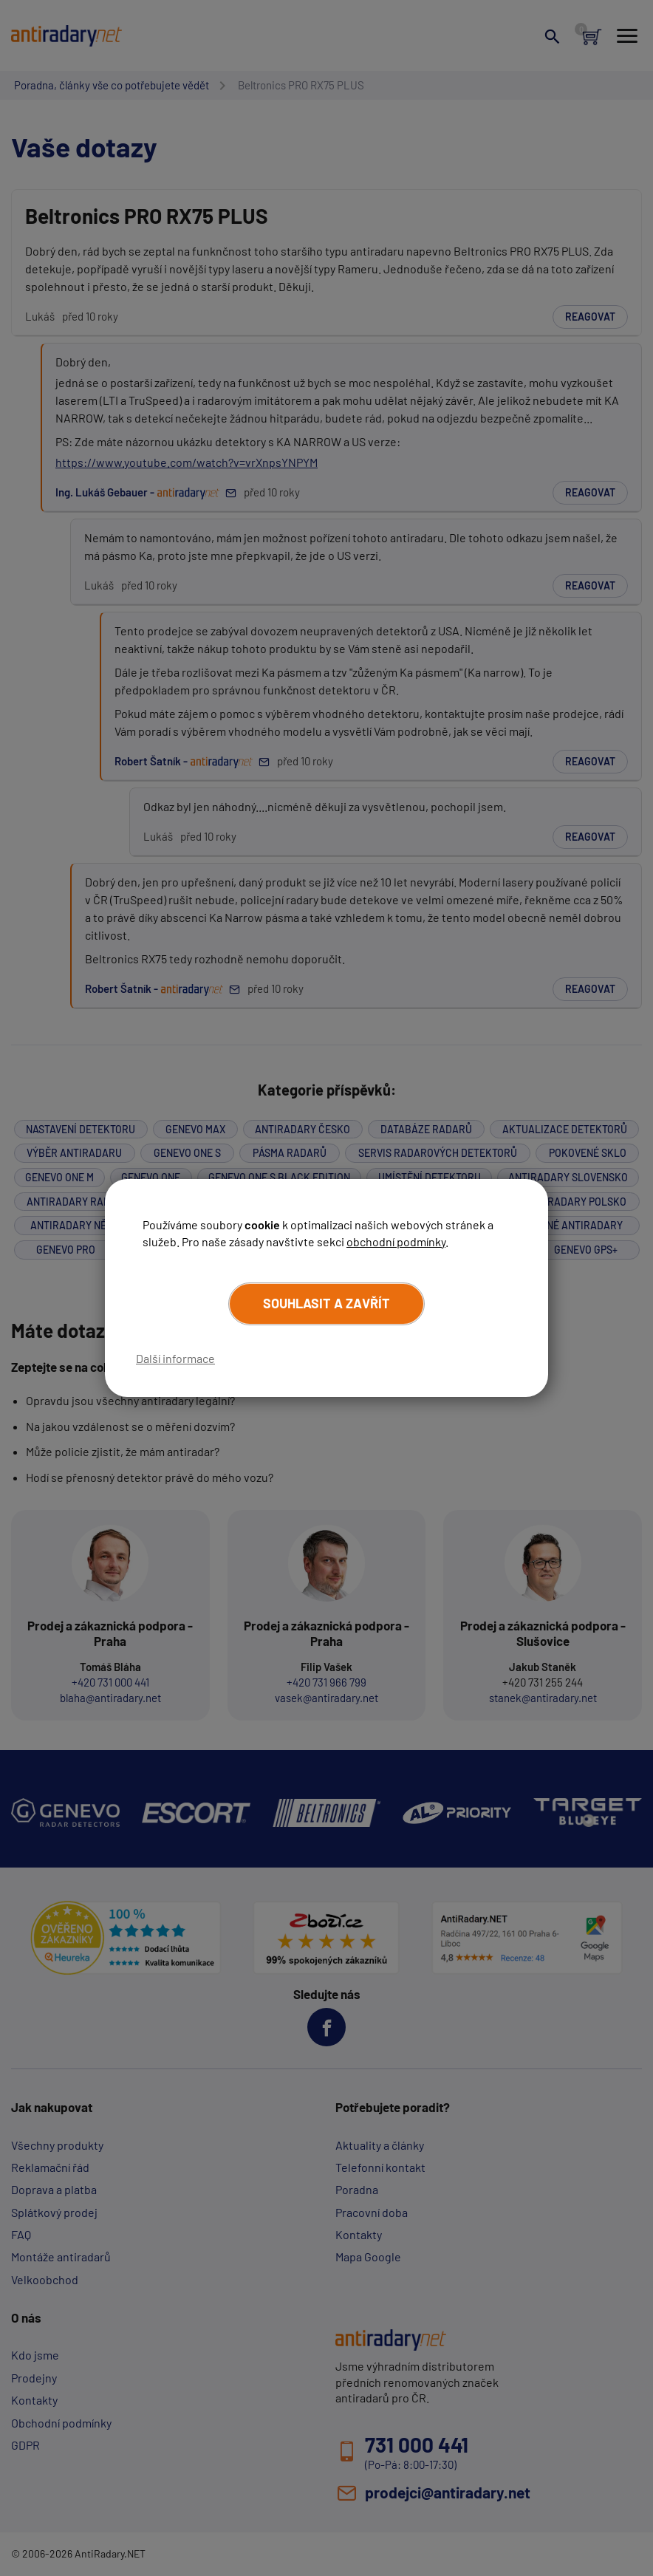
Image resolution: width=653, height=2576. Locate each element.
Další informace (175, 1358)
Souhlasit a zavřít (326, 1303)
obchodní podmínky (395, 1241)
